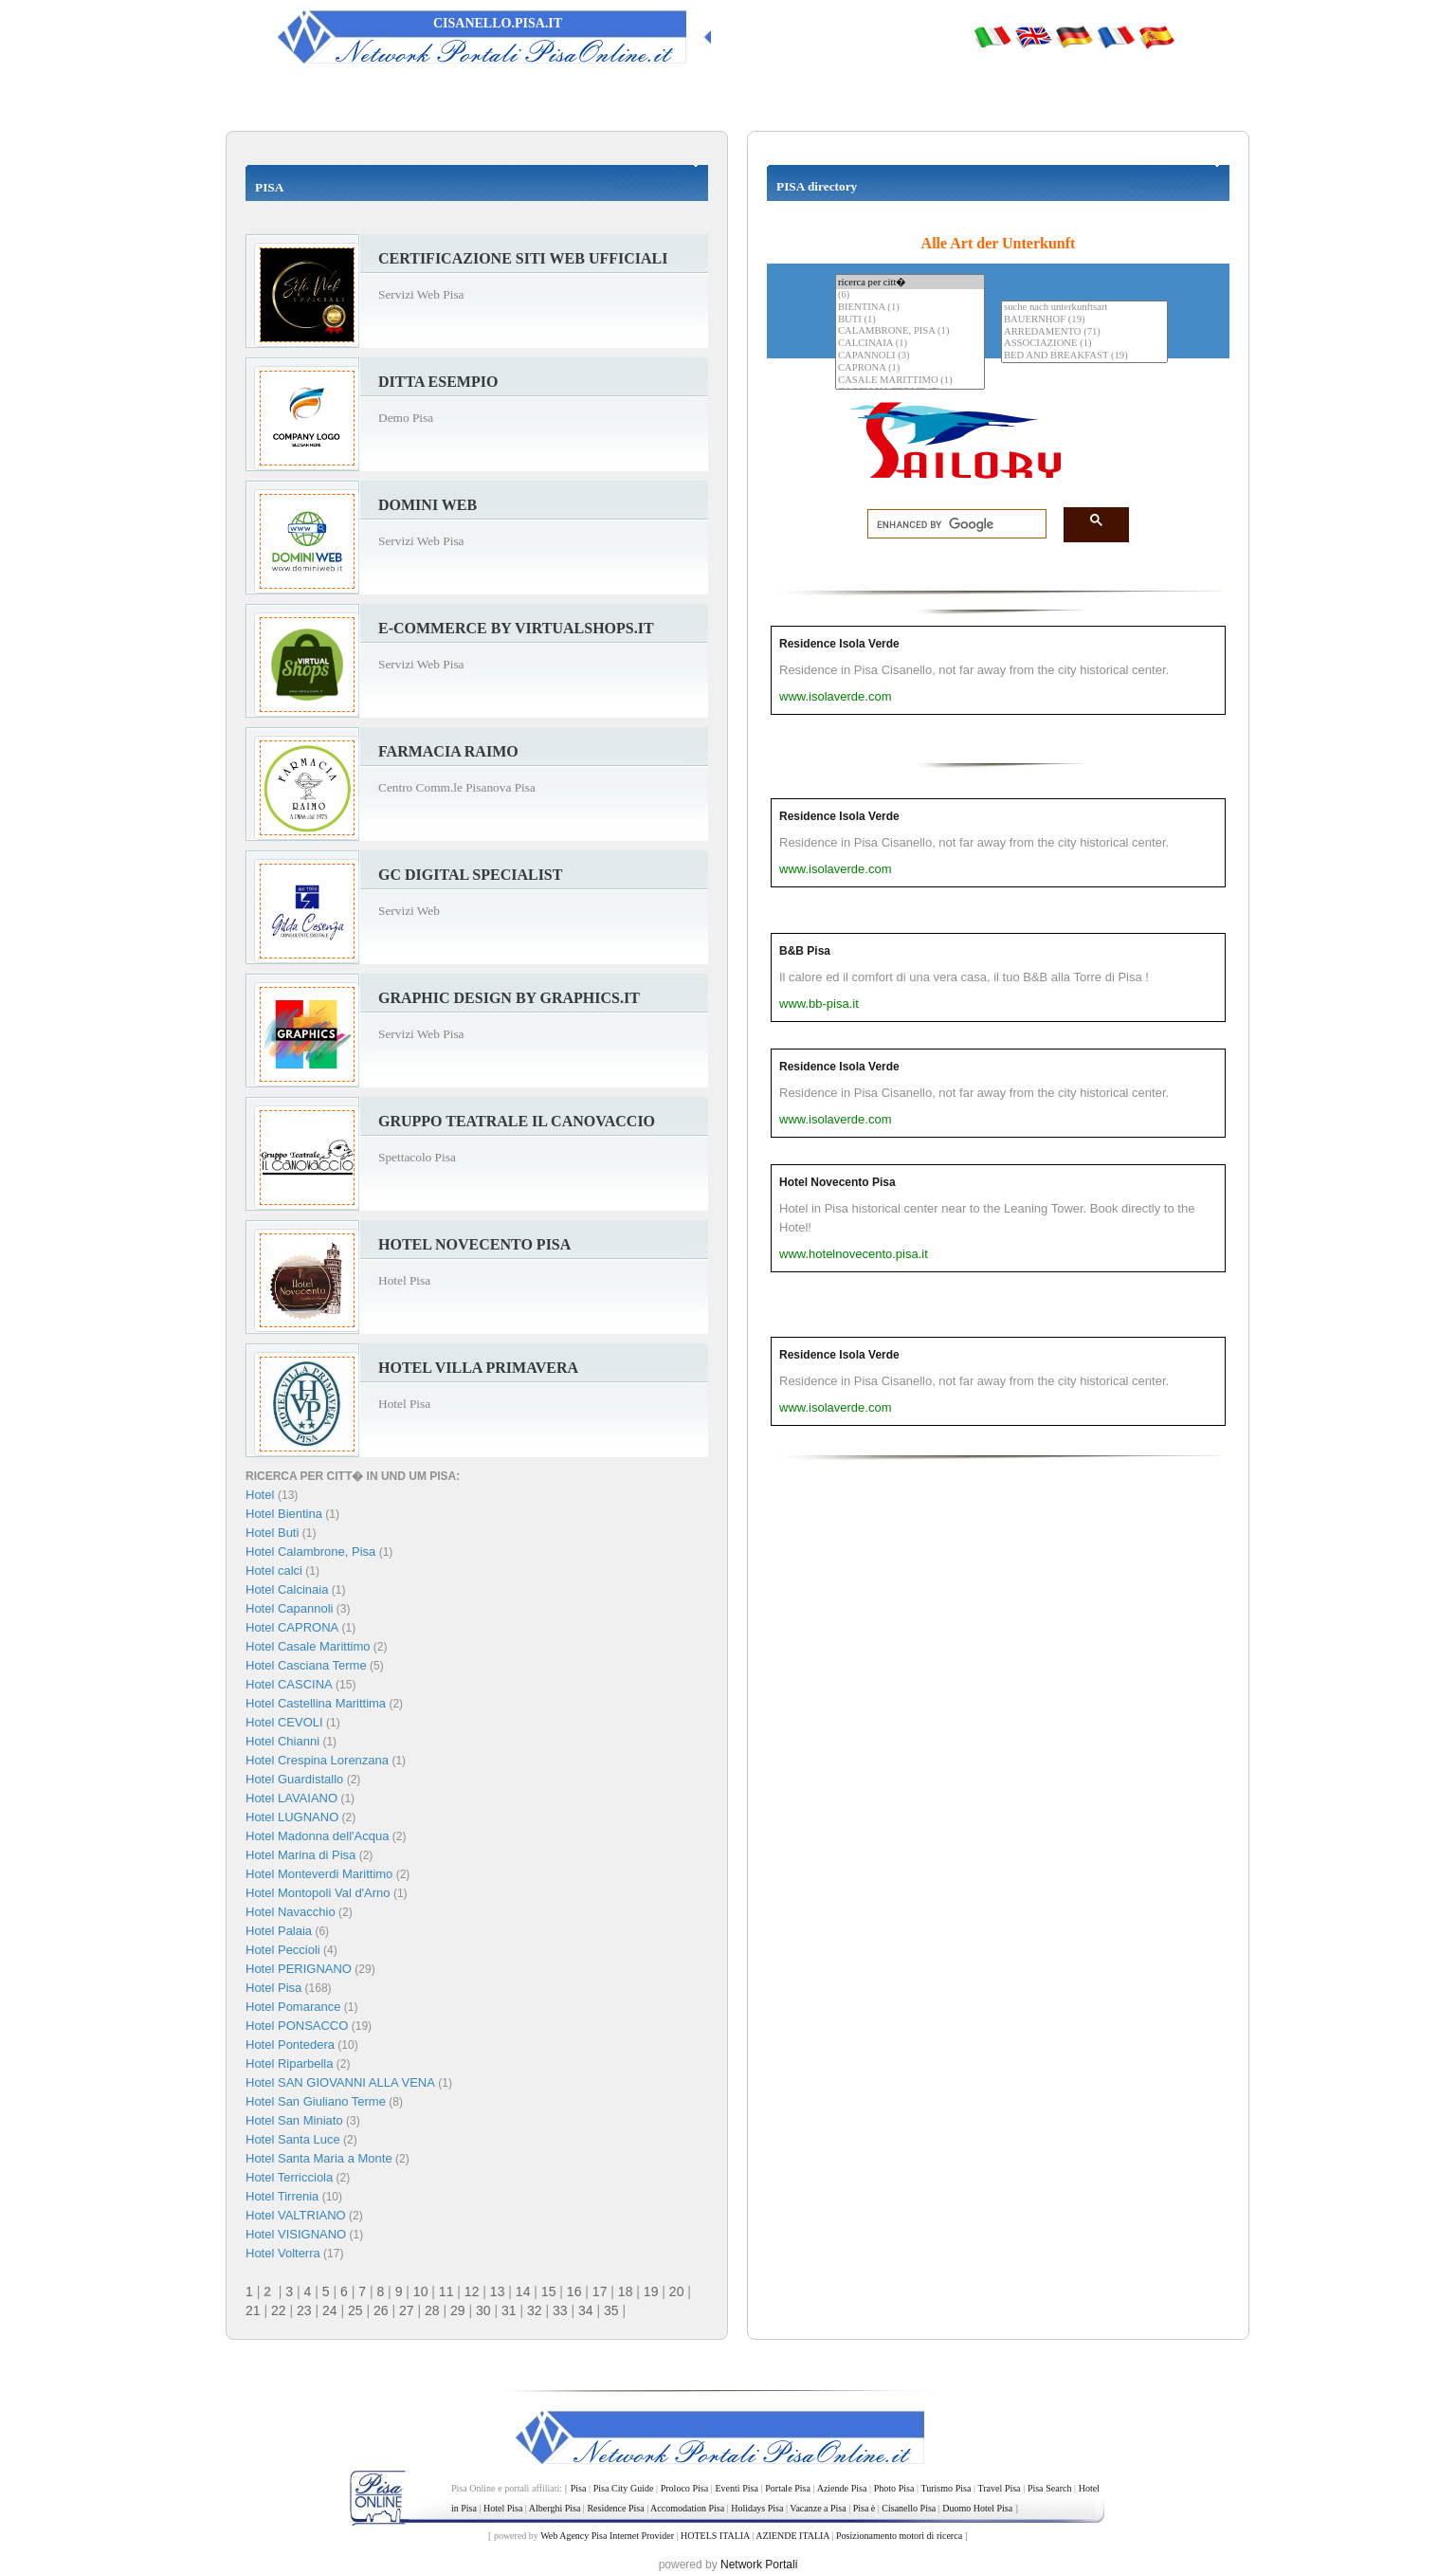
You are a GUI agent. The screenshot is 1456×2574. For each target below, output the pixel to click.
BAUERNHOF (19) (1084, 320)
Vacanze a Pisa (818, 2508)
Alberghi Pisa (555, 2508)
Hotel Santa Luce (293, 2139)
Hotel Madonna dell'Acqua (317, 1836)
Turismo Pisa (945, 2488)
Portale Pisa (787, 2488)
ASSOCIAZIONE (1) (1084, 344)
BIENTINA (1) (910, 307)
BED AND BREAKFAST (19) (1084, 356)
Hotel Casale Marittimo (308, 1646)
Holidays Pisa (757, 2508)
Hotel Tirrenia (282, 2196)
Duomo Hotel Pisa (977, 2508)
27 (406, 2310)
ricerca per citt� (910, 282)
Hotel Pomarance (293, 2006)
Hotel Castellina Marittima (316, 1703)
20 (676, 2291)
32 (534, 2310)
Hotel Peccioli (283, 1950)
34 (585, 2310)
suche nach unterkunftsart (1084, 307)
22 (278, 2310)
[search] (951, 524)
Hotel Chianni (282, 1741)
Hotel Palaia (279, 1931)
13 (497, 2291)
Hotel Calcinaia (287, 1589)
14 (523, 2291)
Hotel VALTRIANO (296, 2215)
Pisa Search (1050, 2488)
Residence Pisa (615, 2508)
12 (472, 2291)
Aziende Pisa (842, 2488)
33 (560, 2310)
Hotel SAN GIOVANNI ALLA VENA (340, 2082)
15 (548, 2291)
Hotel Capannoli (290, 1608)
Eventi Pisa (736, 2488)
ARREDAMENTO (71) (1084, 332)
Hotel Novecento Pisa (837, 1182)
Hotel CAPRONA (292, 1627)
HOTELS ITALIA (715, 2535)
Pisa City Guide (623, 2488)
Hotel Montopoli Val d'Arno (318, 1893)
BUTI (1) (910, 320)
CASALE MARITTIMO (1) (910, 380)
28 (432, 2310)
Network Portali (758, 2564)
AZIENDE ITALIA (792, 2535)
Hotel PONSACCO (297, 2025)
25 (355, 2310)
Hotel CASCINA (289, 1684)
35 (611, 2310)
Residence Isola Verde (839, 643)
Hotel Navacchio (291, 1912)
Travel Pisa (998, 2488)
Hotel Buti (272, 1532)
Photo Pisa (894, 2488)
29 (457, 2310)
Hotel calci (274, 1570)
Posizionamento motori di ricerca (899, 2535)
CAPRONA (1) (910, 368)
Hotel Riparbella (290, 2063)
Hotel (262, 1495)
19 (651, 2291)
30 (483, 2310)
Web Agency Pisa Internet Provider (607, 2535)
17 (600, 2291)
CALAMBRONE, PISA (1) (910, 331)
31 (509, 2310)
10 (420, 2291)
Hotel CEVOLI (284, 1722)
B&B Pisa (804, 951)
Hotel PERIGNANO (299, 1969)
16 (574, 2291)
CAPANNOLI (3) (910, 356)
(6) (910, 295)
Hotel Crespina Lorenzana (317, 1760)
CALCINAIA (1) (910, 344)
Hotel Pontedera (290, 2044)
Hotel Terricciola (289, 2177)
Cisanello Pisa (909, 2508)
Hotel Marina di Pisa (300, 1855)
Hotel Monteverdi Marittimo (319, 1874)
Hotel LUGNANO (292, 1817)
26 (381, 2310)
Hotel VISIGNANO (296, 2234)
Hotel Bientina (284, 1513)
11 (446, 2291)
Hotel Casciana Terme (306, 1665)
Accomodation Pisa (687, 2508)
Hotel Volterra (283, 2253)
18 (625, 2291)
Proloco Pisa (684, 2488)
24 (329, 2310)
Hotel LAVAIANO (291, 1798)
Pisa (579, 2488)
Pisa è (864, 2508)
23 (304, 2310)
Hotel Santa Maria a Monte (319, 2158)
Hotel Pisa (273, 1988)
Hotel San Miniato (294, 2120)
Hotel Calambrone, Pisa (310, 1551)
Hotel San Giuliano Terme (316, 2101)
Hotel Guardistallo (294, 1779)
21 (253, 2310)
